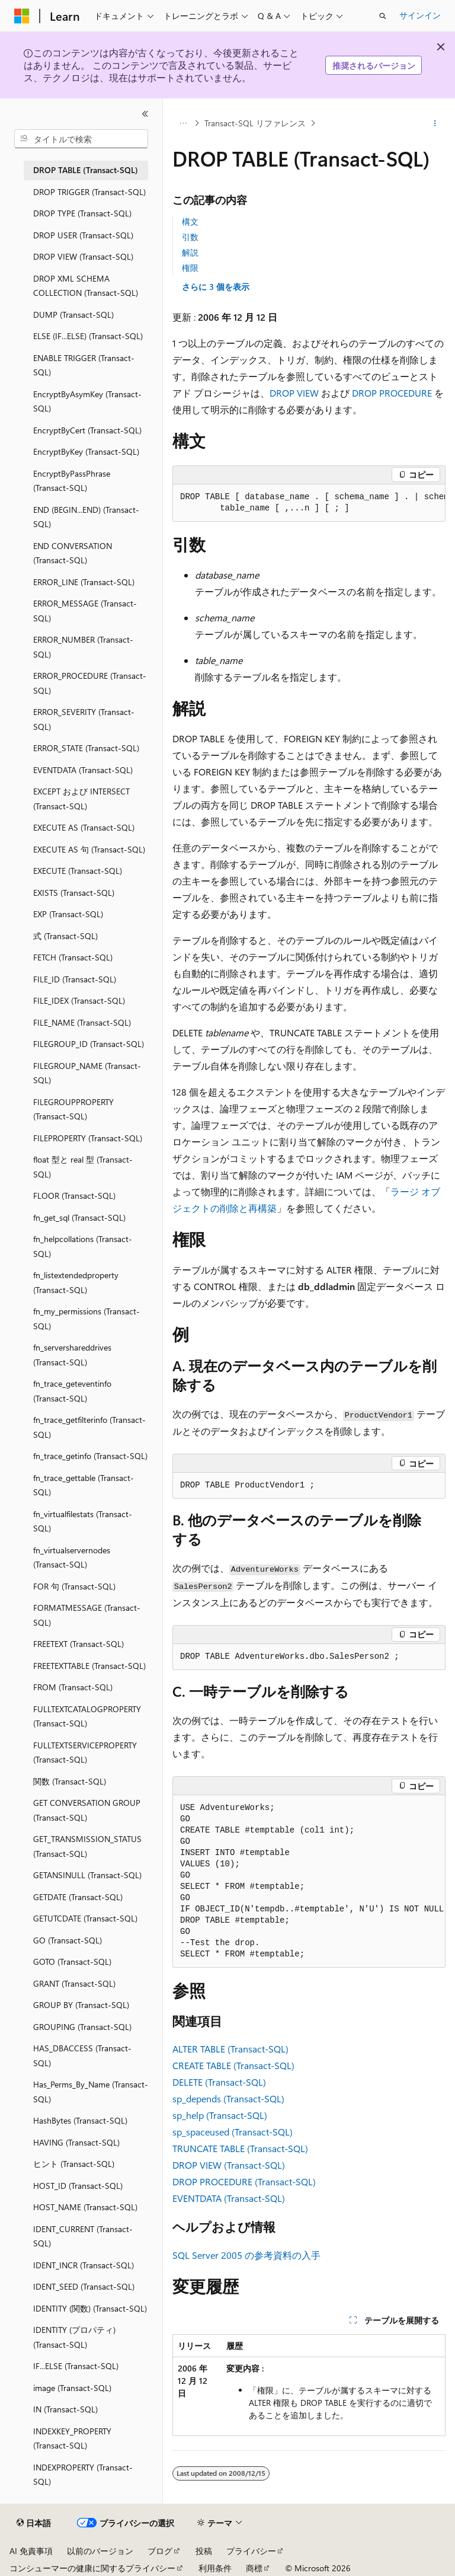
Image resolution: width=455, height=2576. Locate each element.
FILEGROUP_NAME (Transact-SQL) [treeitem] (87, 1073)
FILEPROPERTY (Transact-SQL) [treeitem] (87, 1138)
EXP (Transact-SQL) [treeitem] (68, 914)
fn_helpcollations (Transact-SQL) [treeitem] (82, 1246)
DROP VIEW (294, 393)
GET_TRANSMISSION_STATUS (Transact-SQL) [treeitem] (87, 1846)
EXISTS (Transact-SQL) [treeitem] (73, 892)
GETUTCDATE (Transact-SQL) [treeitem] (85, 1918)
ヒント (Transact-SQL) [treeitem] (73, 2163)
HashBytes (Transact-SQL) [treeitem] (80, 2120)
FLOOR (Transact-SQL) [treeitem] (74, 1195)
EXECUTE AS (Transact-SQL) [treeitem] (83, 827)
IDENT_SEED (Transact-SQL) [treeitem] (83, 2286)
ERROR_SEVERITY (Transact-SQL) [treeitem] (83, 719)
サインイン (420, 15)
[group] (309, 503)
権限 (190, 267)
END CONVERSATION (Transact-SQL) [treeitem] (72, 553)
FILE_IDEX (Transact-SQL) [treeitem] (79, 1000)
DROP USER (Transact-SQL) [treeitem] (83, 235)
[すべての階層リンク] (182, 123)
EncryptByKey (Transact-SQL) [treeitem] (86, 451)
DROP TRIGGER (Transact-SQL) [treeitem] (89, 191)
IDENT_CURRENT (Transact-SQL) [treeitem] (83, 2236)
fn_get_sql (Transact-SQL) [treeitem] (79, 1217)
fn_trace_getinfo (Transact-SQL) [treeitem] (90, 1455)
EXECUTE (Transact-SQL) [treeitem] (77, 870)
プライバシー (251, 2550)
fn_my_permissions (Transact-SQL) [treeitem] (86, 1318)
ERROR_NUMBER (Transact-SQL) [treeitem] (83, 647)
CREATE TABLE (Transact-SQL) (233, 2065)
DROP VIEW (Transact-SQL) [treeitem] (83, 256)
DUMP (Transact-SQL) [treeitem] (73, 314)
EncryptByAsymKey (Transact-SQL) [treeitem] (87, 401)
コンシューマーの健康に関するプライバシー (92, 2568)
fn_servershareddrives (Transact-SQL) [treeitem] (72, 1355)
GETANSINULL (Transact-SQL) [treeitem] (87, 1875)
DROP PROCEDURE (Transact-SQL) (244, 2181)
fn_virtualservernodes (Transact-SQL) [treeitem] (71, 1557)
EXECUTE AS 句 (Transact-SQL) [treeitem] (89, 849)
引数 (190, 236)
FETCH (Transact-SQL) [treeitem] (73, 957)
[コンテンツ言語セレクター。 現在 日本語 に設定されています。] (33, 2523)
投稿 (204, 2550)
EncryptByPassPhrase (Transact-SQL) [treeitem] (71, 481)
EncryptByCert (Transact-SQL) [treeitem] (87, 430)
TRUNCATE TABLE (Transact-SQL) (240, 2148)
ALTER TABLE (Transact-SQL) (230, 2048)
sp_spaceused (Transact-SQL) (232, 2131)
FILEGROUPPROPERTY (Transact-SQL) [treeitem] (73, 1109)
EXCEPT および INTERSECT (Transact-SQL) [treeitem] (81, 799)
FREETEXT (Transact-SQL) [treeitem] (78, 1643)
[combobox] (81, 138)
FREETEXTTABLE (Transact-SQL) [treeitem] (89, 1665)
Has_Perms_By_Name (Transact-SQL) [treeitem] (90, 2092)
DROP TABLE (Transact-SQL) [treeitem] (85, 169)
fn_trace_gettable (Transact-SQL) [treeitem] (83, 1485)
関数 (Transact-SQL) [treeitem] (69, 1781)
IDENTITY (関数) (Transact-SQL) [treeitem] (90, 2308)
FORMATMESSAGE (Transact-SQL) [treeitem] (86, 1615)
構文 (190, 221)
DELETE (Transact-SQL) (219, 2082)
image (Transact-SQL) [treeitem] (72, 2387)
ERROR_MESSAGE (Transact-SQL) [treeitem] (85, 611)
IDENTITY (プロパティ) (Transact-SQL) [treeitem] (74, 2337)
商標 (254, 2568)
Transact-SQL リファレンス (255, 123)
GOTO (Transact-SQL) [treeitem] (72, 1961)
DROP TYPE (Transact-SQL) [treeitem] (82, 213)
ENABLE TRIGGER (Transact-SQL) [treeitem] (83, 365)
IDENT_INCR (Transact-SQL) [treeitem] (83, 2265)
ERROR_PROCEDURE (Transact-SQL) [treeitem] (89, 683)
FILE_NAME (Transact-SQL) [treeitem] (82, 1022)
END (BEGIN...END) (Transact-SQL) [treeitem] (86, 517)
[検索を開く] (383, 16)
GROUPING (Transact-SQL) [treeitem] (82, 2026)
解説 (190, 252)
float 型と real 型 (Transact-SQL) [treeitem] (83, 1167)
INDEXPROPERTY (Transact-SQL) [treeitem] (83, 2475)
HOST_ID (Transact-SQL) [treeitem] (78, 2185)
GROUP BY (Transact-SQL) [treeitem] (81, 2004)
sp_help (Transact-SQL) (219, 2115)
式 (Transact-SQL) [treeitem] (65, 935)
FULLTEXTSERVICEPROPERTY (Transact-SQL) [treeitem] (85, 1752)
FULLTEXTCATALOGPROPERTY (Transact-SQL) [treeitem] (87, 1716)
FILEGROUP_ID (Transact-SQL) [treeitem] (88, 1043)
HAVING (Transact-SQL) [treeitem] (76, 2142)
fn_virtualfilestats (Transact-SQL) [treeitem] (82, 1521)
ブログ (160, 2550)
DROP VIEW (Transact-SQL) (228, 2165)
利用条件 (215, 2568)
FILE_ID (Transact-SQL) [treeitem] (74, 979)
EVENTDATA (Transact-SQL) (228, 2198)
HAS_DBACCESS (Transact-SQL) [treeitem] (82, 2055)
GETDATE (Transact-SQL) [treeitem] (78, 1897)
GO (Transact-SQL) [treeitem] (67, 1940)
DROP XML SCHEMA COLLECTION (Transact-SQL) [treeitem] (85, 286)
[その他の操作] (435, 123)
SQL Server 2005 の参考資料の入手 (246, 2255)
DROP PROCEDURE (392, 393)
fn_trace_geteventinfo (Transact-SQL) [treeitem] (72, 1391)
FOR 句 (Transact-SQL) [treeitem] (74, 1586)
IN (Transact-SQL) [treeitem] (65, 2409)
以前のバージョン (100, 2550)
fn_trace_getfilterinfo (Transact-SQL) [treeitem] (89, 1427)
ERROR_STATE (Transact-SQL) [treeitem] (86, 748)
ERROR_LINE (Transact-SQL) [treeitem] (83, 582)
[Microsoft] (22, 16)
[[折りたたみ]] (145, 114)
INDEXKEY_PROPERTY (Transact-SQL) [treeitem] (72, 2438)
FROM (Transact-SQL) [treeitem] (73, 1687)
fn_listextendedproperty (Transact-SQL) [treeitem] (75, 1282)
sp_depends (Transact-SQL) (228, 2098)
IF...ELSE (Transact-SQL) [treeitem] (75, 2365)
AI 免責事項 (31, 2550)
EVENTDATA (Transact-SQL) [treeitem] (83, 769)
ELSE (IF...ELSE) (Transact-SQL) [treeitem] (88, 335)
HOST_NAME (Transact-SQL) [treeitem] (85, 2207)
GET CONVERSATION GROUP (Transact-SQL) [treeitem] (86, 1810)
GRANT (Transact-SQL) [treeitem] (74, 1983)
